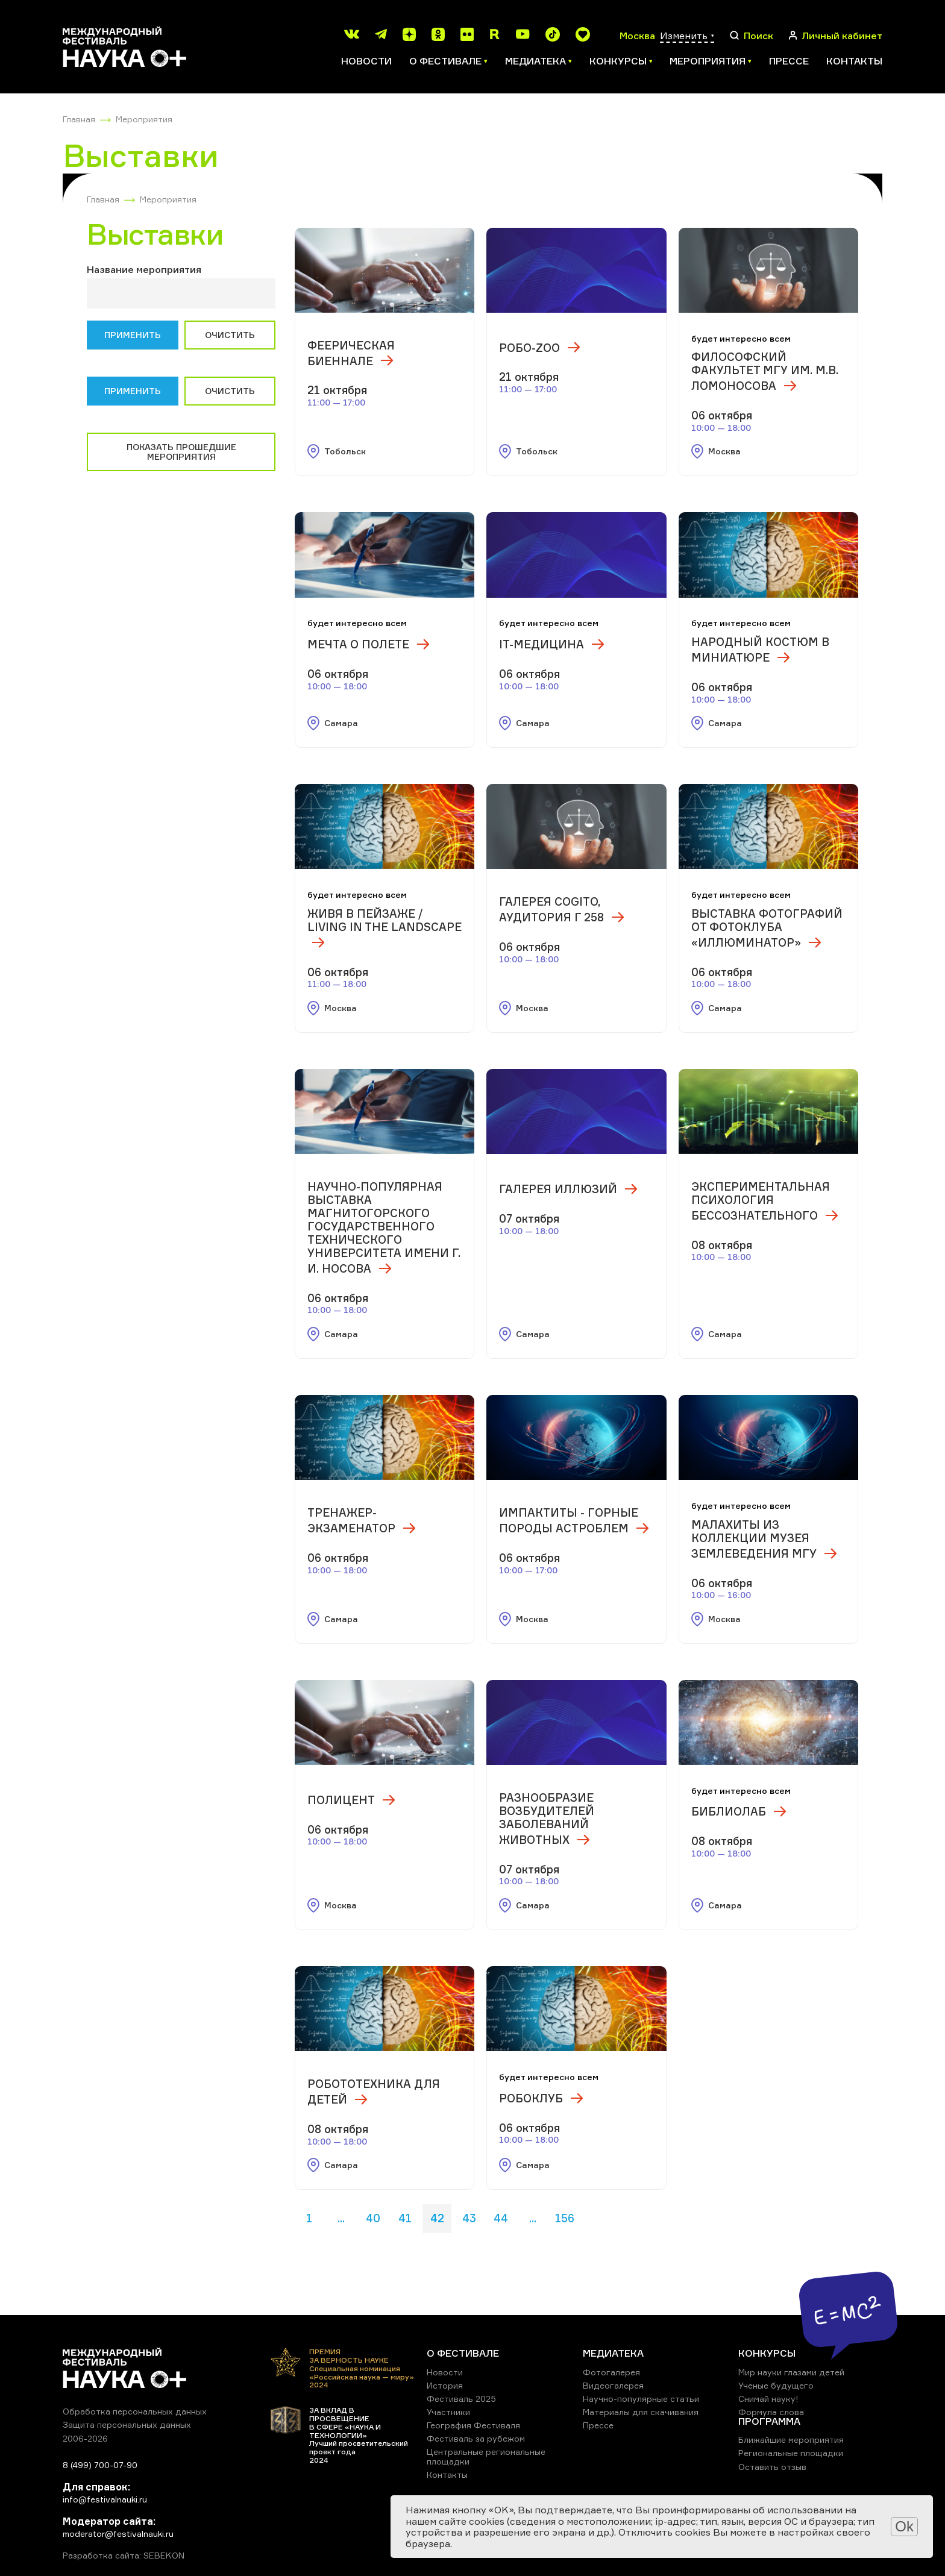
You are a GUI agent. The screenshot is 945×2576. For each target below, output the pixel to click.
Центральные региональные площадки (486, 2456)
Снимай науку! (768, 2398)
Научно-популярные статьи (641, 2398)
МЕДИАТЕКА (613, 2353)
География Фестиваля (473, 2425)
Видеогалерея (613, 2385)
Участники (448, 2412)
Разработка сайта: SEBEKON (123, 2555)
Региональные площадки (790, 2453)
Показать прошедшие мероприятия (181, 452)
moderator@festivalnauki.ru (118, 2533)
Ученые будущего (776, 2385)
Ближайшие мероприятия (791, 2439)
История (445, 2385)
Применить (132, 335)
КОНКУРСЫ (767, 2353)
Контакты (854, 61)
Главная (79, 119)
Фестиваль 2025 (461, 2398)
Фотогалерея (611, 2372)
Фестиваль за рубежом (476, 2438)
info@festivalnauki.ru (105, 2499)
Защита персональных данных (127, 2424)
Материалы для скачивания (641, 2412)
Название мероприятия (144, 269)
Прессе (789, 61)
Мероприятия (144, 119)
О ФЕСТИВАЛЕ (463, 2353)
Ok (904, 2526)
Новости (366, 61)
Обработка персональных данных (135, 2411)
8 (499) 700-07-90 (100, 2465)
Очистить (230, 335)
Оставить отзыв (772, 2467)
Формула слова (771, 2412)
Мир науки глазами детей (791, 2372)
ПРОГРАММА (769, 2421)
